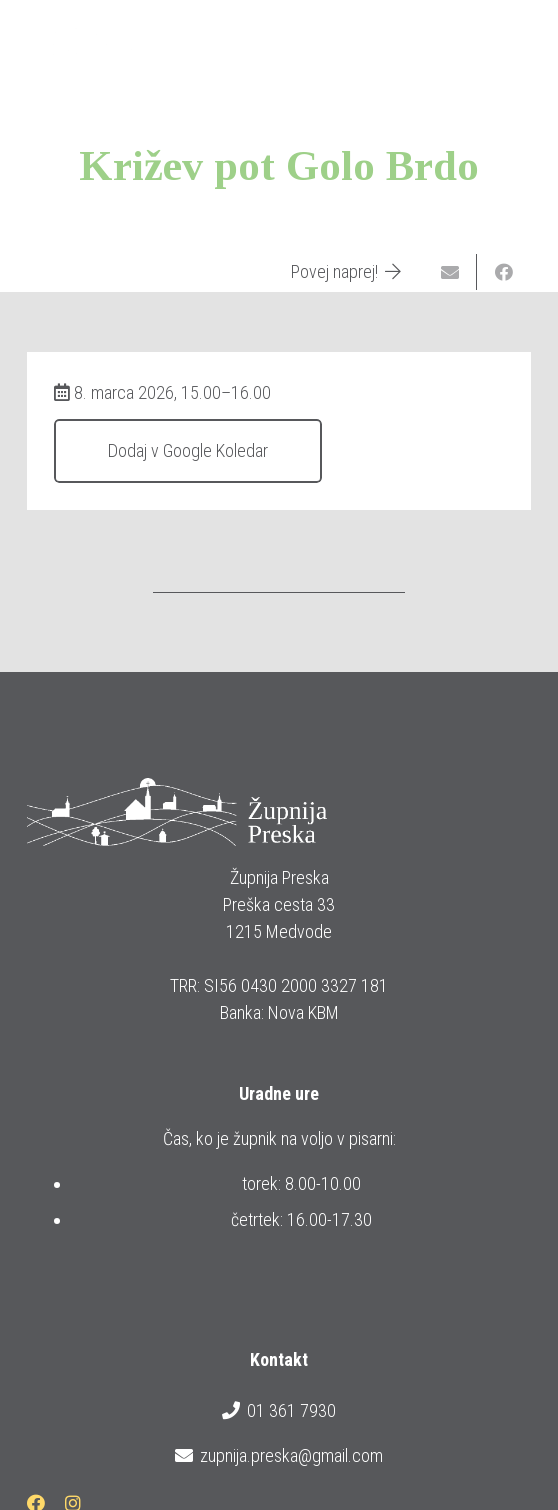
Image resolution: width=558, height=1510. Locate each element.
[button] (528, 40)
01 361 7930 (279, 1411)
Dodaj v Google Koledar (188, 450)
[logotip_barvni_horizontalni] (84, 40)
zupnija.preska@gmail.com (279, 1456)
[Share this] (504, 272)
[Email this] (450, 272)
